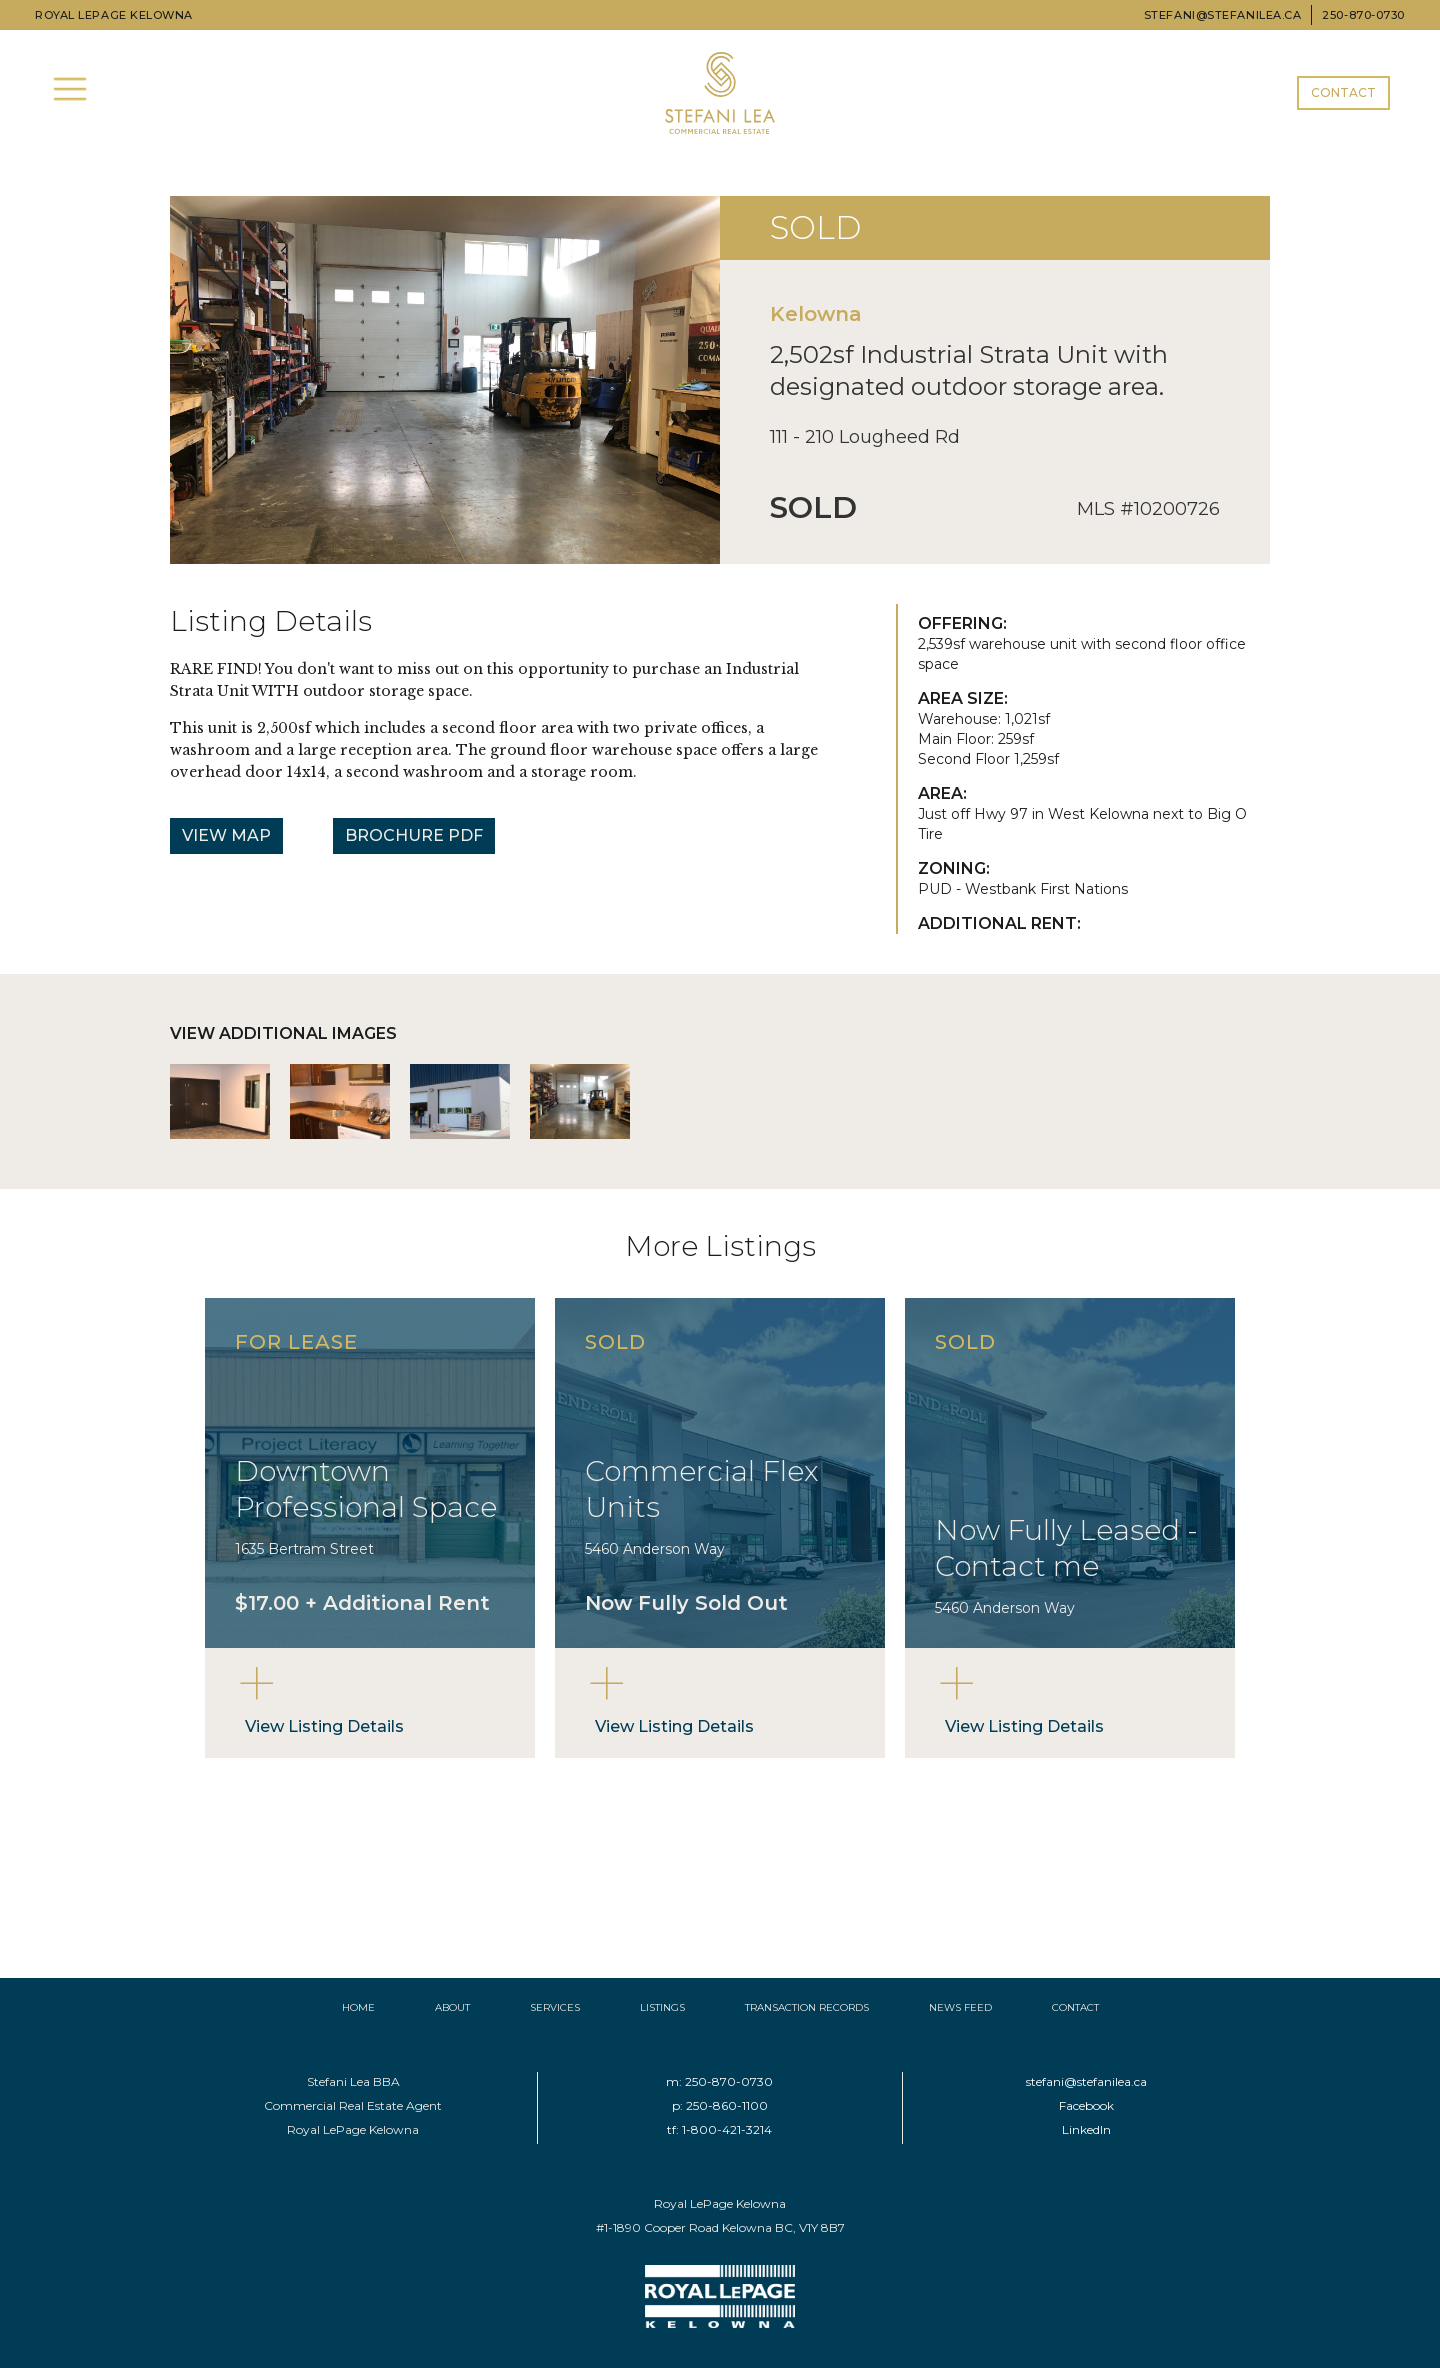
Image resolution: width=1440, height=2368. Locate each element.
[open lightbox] (220, 1101)
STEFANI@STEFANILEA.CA (1223, 15)
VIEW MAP (226, 835)
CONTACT (1343, 92)
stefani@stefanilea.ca (1086, 2081)
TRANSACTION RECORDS (807, 2007)
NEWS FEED (960, 2007)
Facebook (1086, 2105)
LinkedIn (1086, 2129)
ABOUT (452, 2007)
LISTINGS (662, 2007)
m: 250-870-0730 (719, 2081)
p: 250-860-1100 (720, 2105)
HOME (358, 2007)
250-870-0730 (1363, 15)
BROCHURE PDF (414, 835)
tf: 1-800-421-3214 (719, 2129)
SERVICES (555, 2007)
